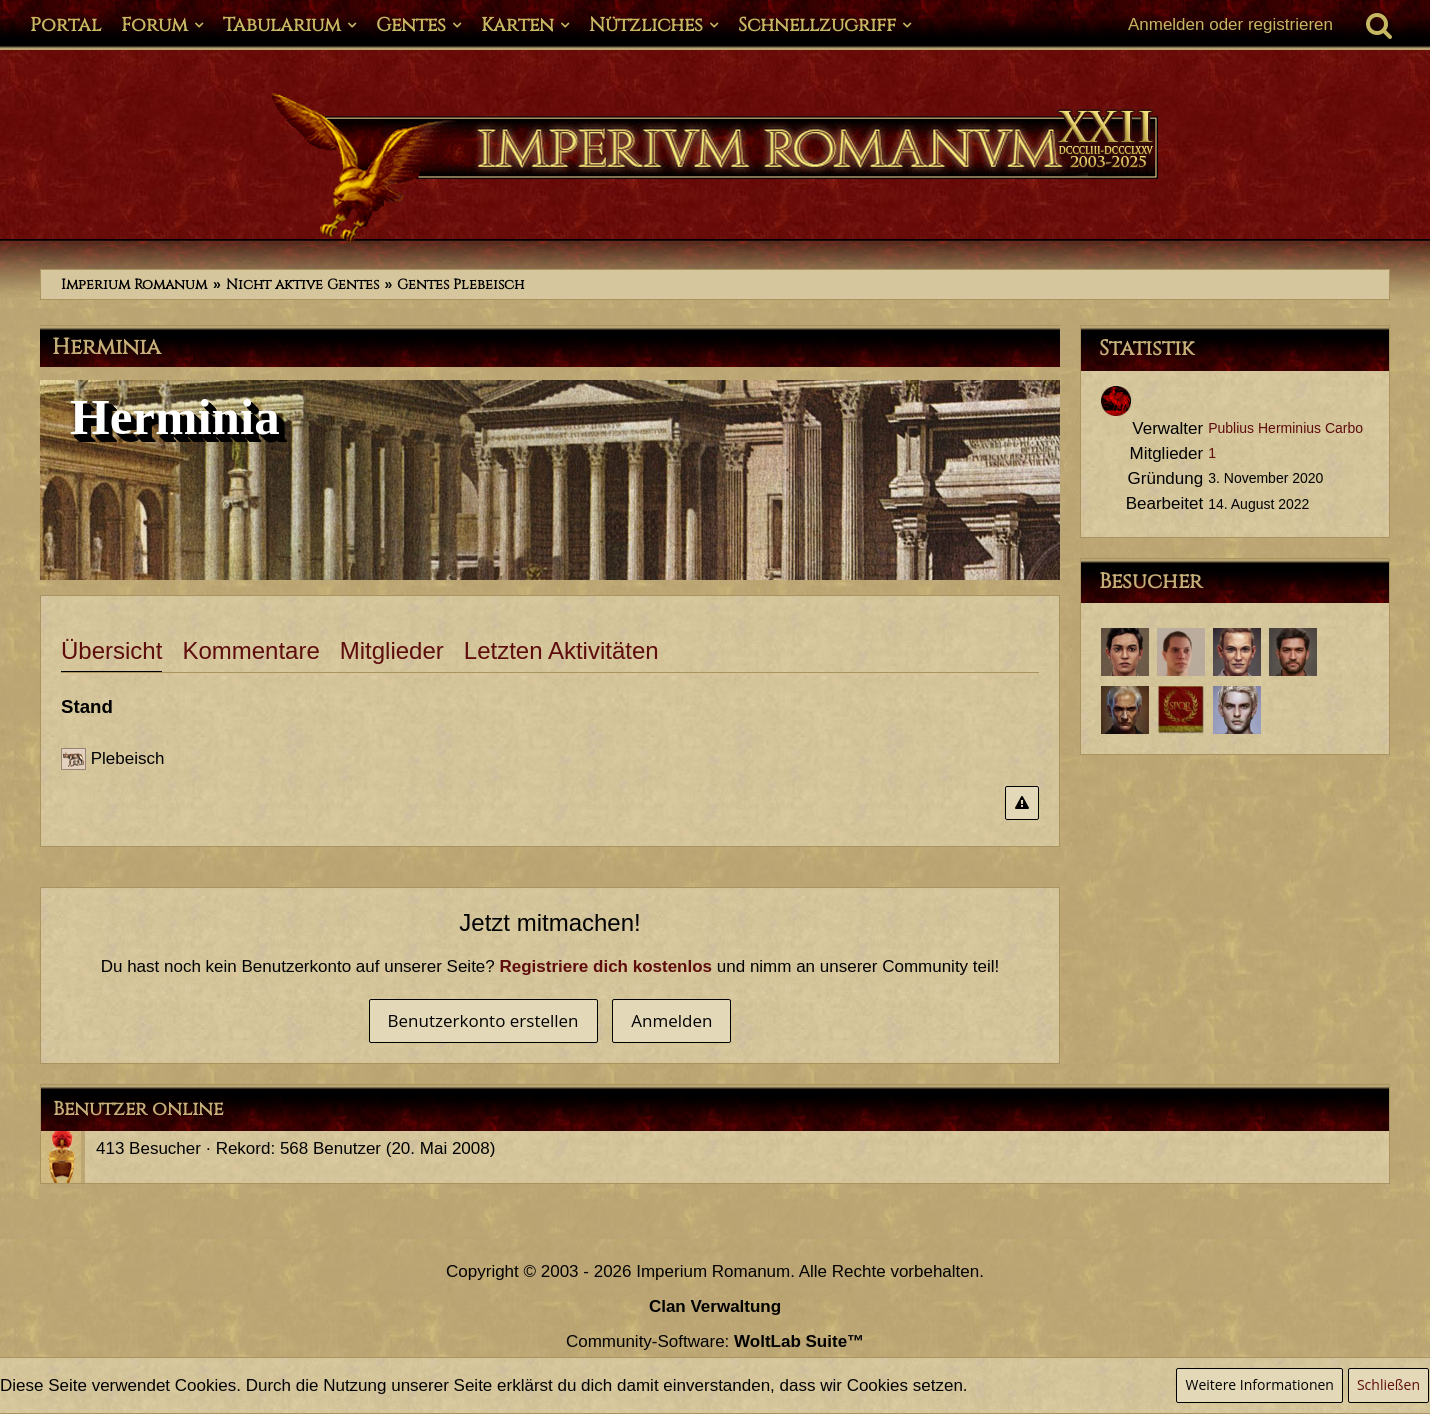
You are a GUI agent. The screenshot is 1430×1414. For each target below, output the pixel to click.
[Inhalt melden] (1022, 803)
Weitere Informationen (1259, 1384)
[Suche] (1379, 25)
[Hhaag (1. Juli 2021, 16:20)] (1237, 710)
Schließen (1388, 1384)
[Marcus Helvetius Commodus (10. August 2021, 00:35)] (1181, 710)
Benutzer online (138, 1109)
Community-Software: (715, 1341)
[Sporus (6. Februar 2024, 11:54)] (1125, 652)
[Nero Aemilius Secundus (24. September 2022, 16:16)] (1237, 652)
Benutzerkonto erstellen (483, 1020)
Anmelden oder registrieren (1230, 24)
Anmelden (671, 1020)
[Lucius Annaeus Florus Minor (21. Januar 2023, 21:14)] (1181, 652)
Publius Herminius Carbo (1285, 428)
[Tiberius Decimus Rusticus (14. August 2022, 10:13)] (1293, 652)
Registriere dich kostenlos (606, 966)
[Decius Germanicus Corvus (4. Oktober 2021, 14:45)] (1125, 710)
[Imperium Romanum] (715, 168)
